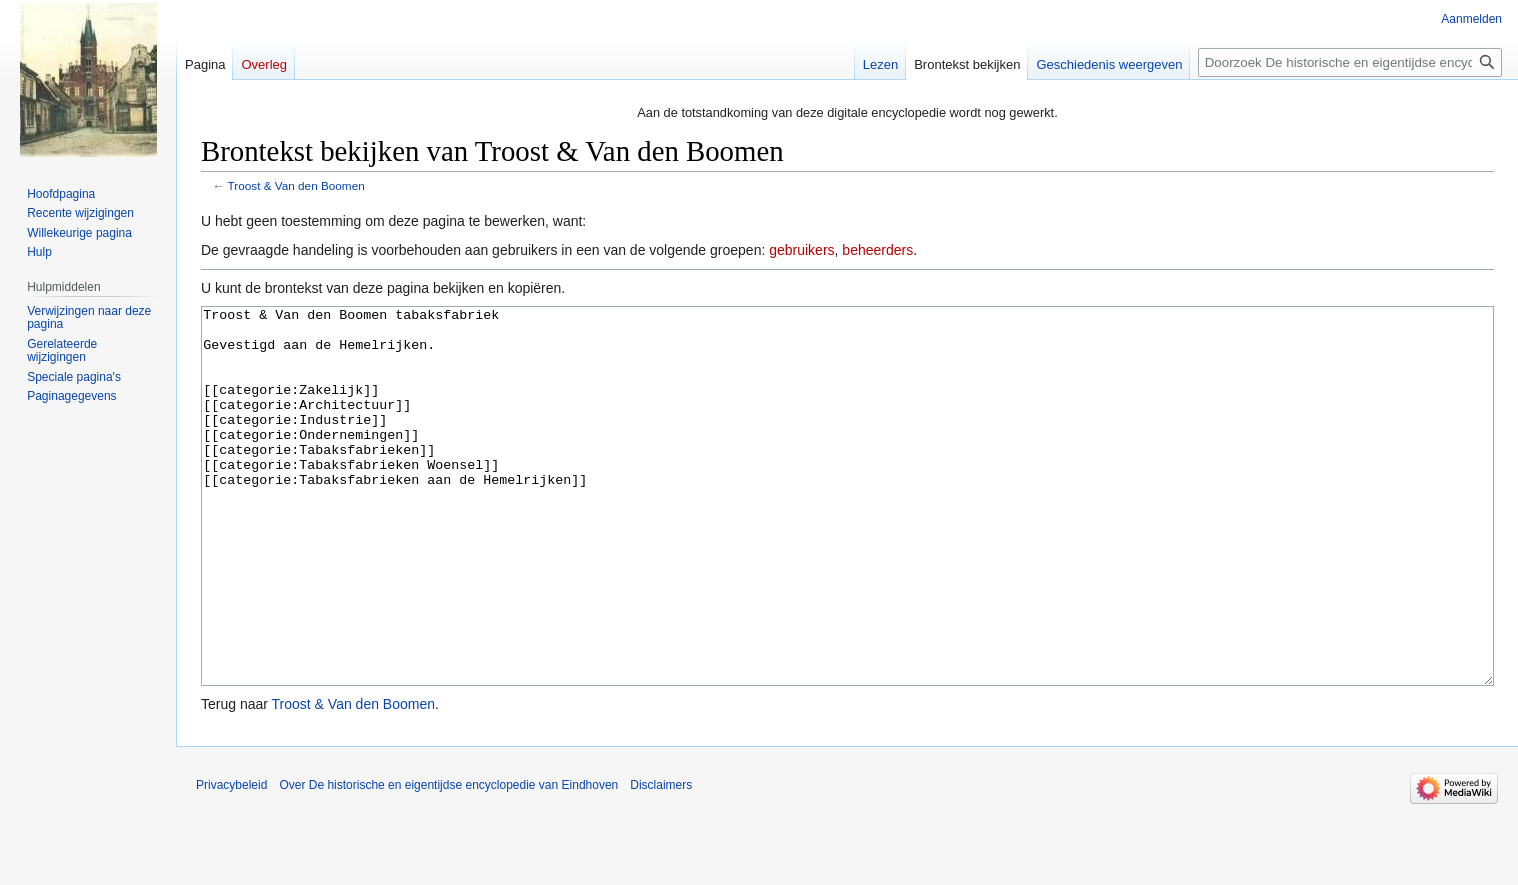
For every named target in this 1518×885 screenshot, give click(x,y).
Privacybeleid (231, 860)
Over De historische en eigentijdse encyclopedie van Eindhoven (448, 860)
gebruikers (801, 250)
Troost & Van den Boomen (296, 185)
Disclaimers (661, 860)
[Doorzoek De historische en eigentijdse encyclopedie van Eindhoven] (1350, 62)
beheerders (877, 250)
